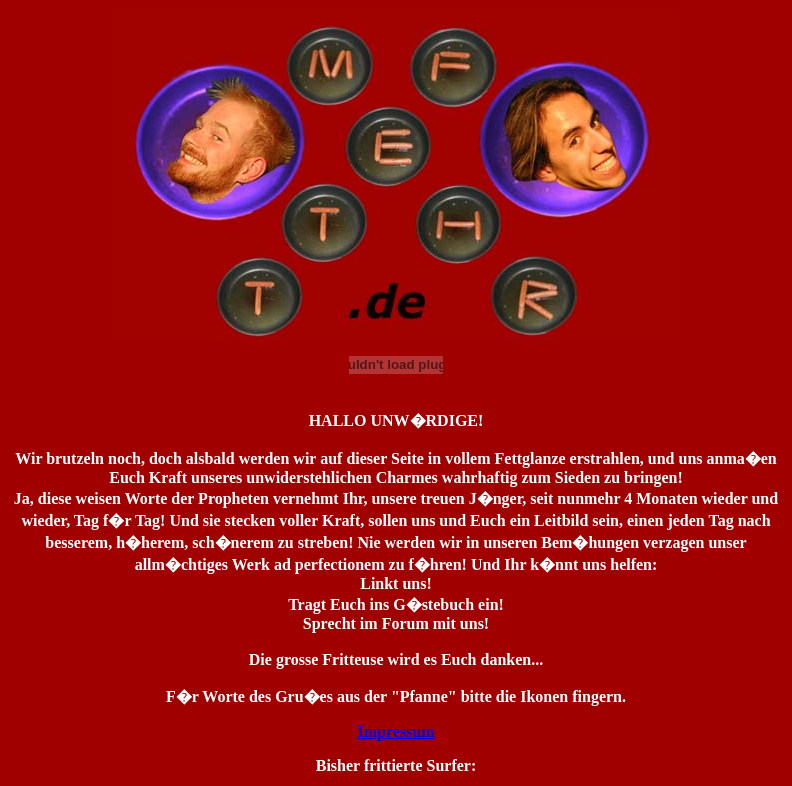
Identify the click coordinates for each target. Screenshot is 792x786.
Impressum (395, 731)
